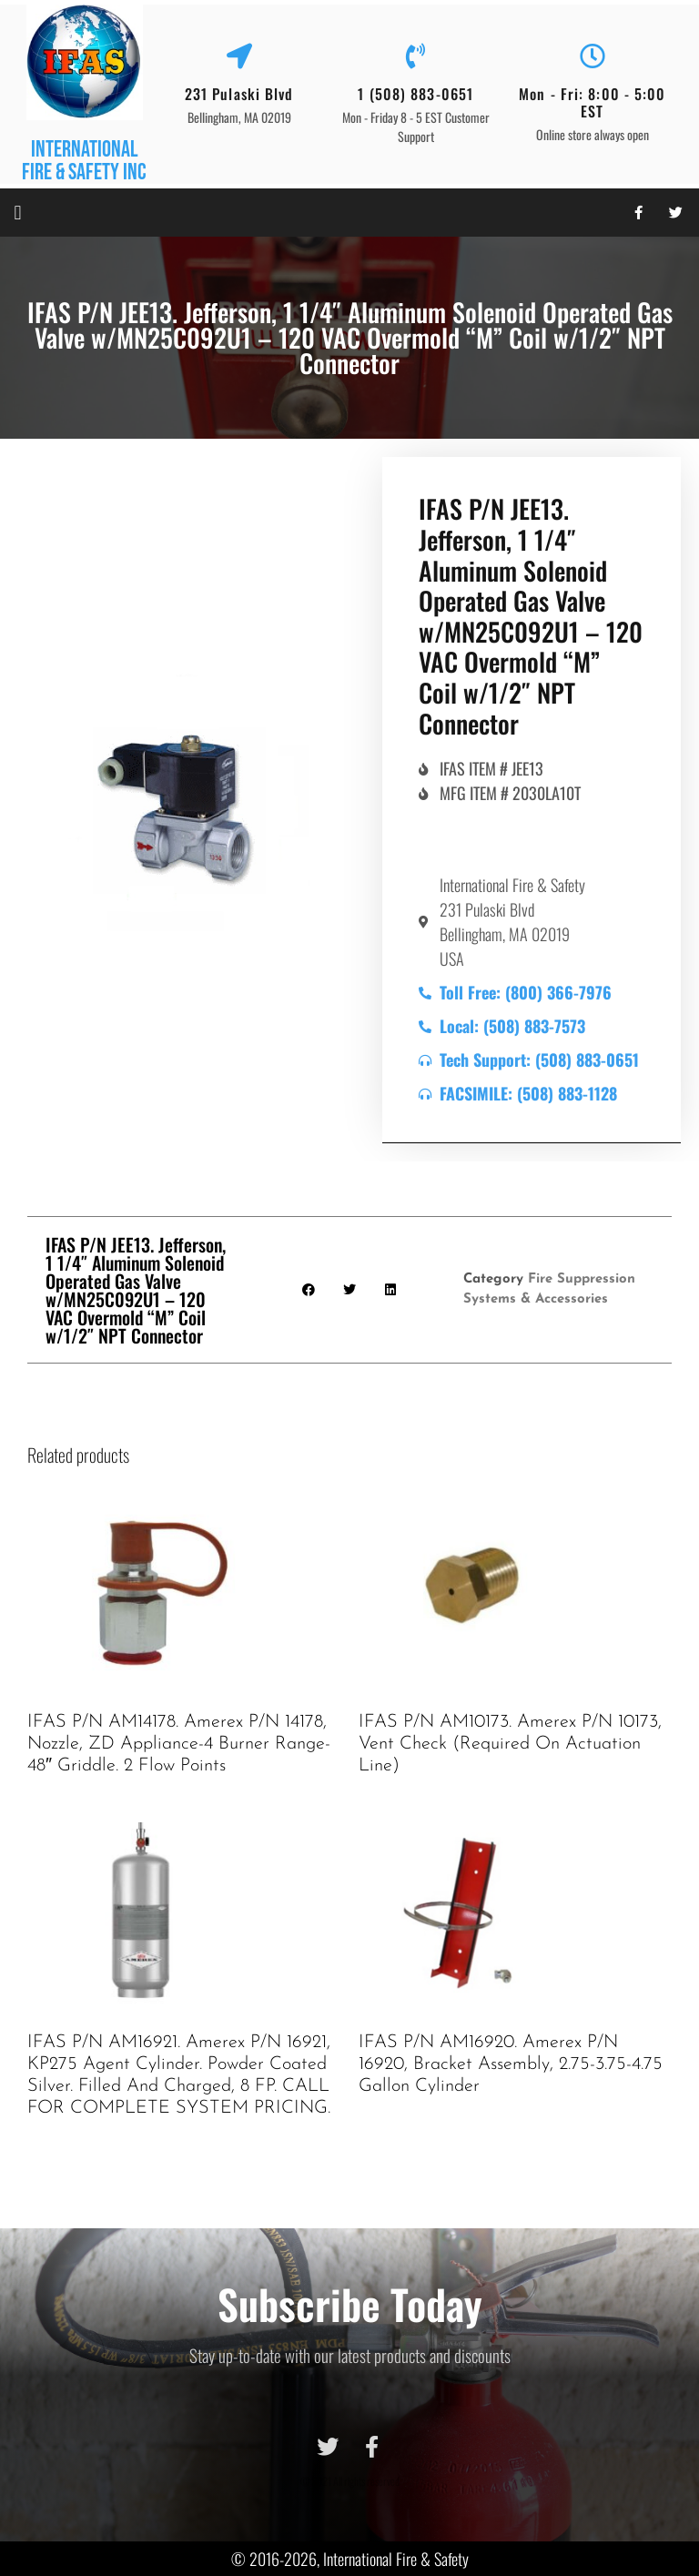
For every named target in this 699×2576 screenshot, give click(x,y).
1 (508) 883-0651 (415, 94)
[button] (17, 213)
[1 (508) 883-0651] (416, 56)
